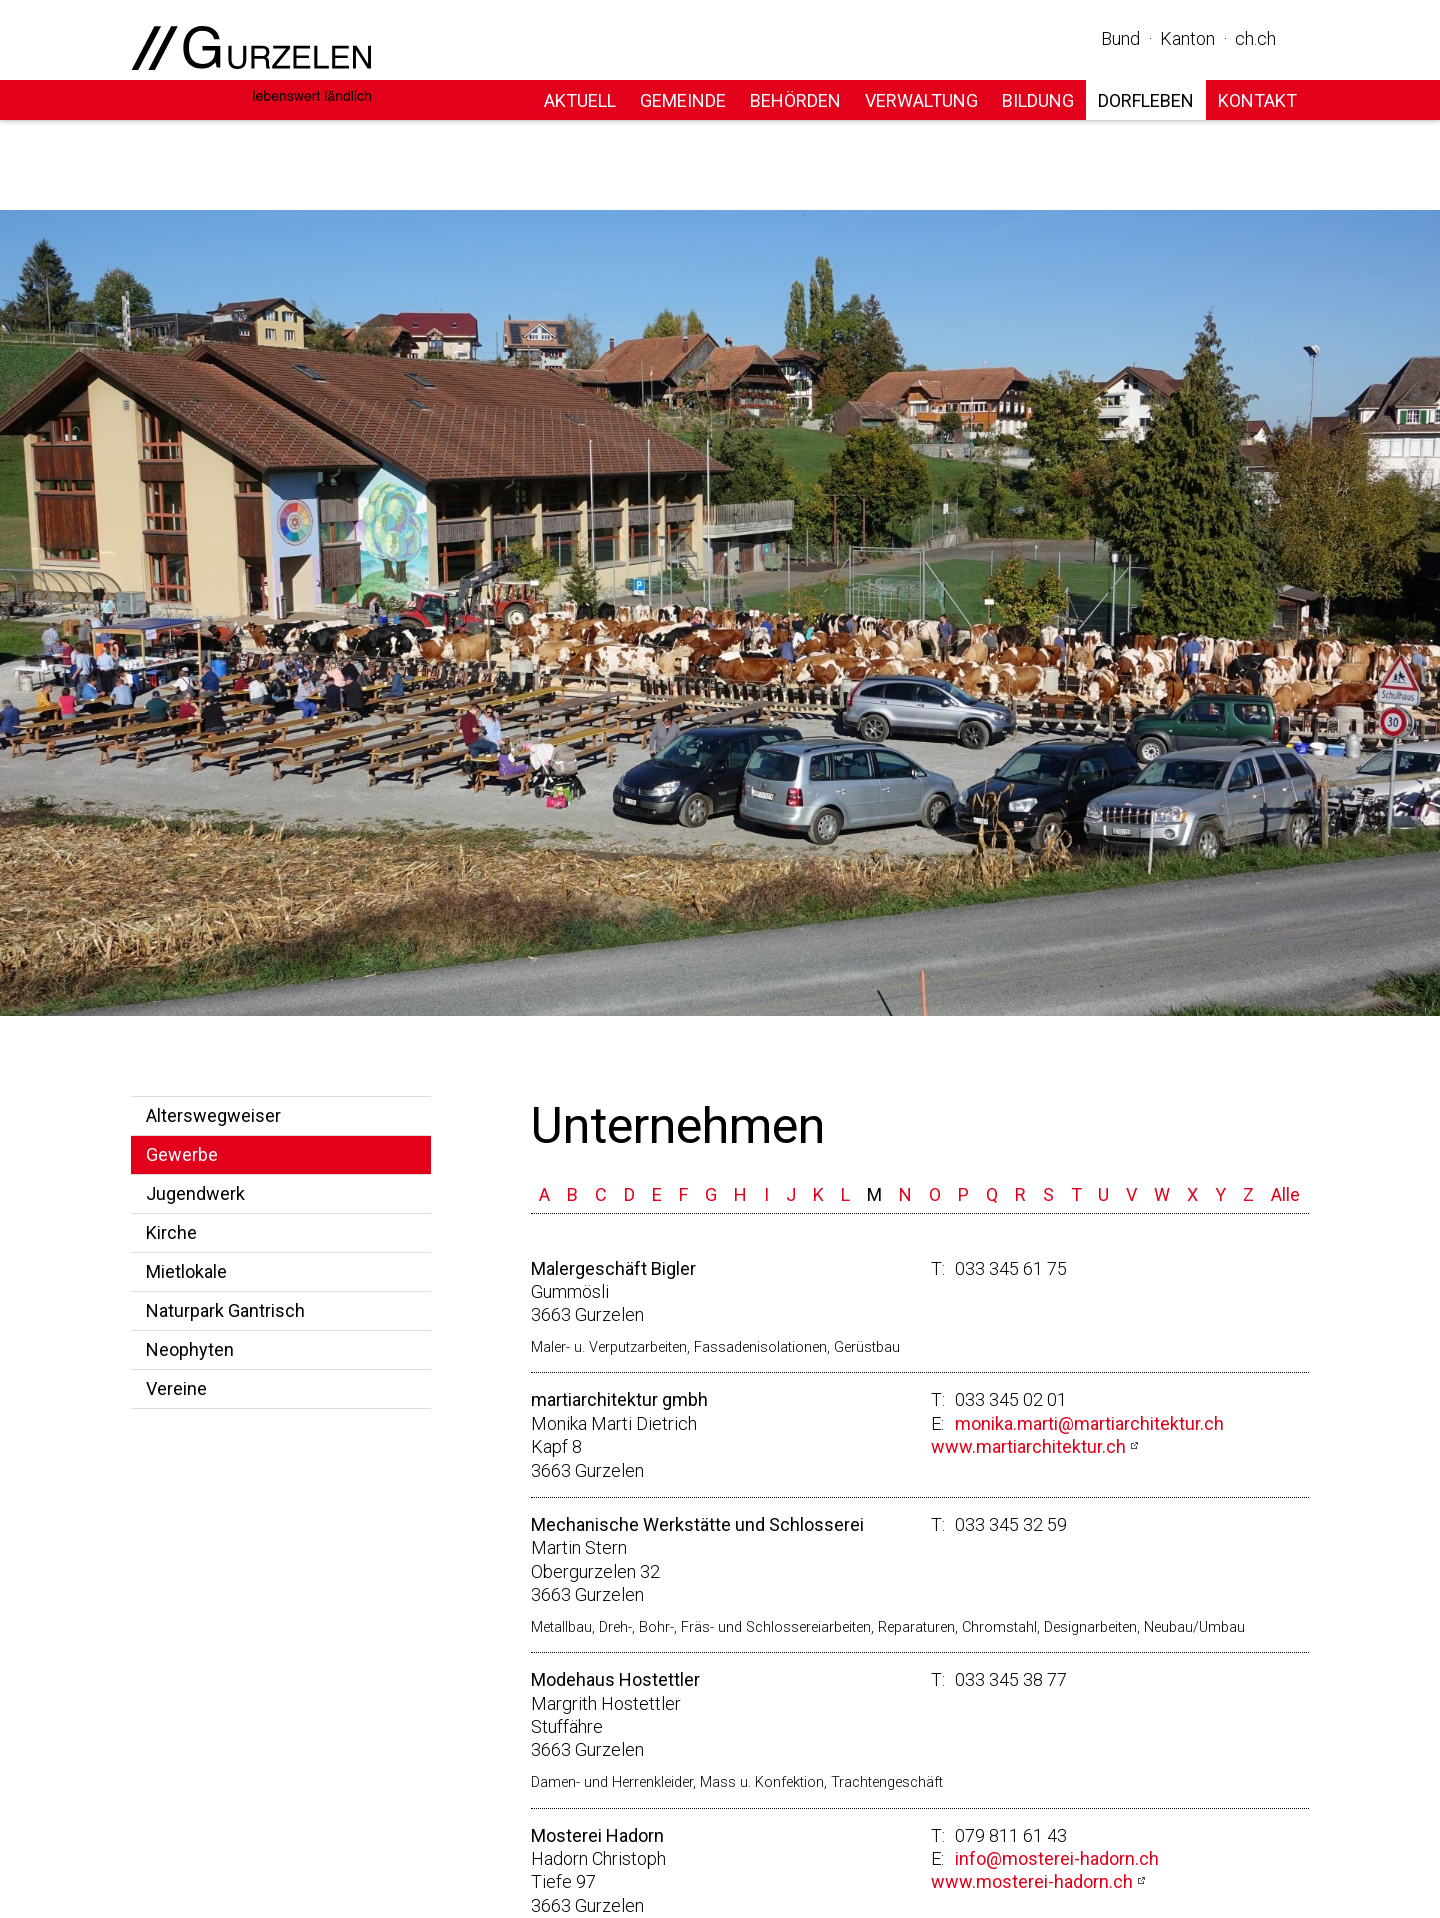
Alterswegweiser (213, 1115)
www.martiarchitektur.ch (1028, 1446)
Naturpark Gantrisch (225, 1310)
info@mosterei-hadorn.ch (1057, 1858)
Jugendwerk (195, 1193)
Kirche (171, 1232)
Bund (1120, 38)
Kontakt (1257, 100)
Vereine (176, 1388)
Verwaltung (921, 100)
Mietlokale (186, 1271)
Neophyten (190, 1349)
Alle (1285, 1194)
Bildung (1038, 100)
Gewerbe (182, 1154)
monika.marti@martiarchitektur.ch (1089, 1423)
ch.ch (1255, 38)
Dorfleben (1146, 100)
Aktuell (580, 100)
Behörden (795, 100)
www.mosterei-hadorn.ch (1032, 1881)
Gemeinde (683, 100)
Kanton (1187, 38)
